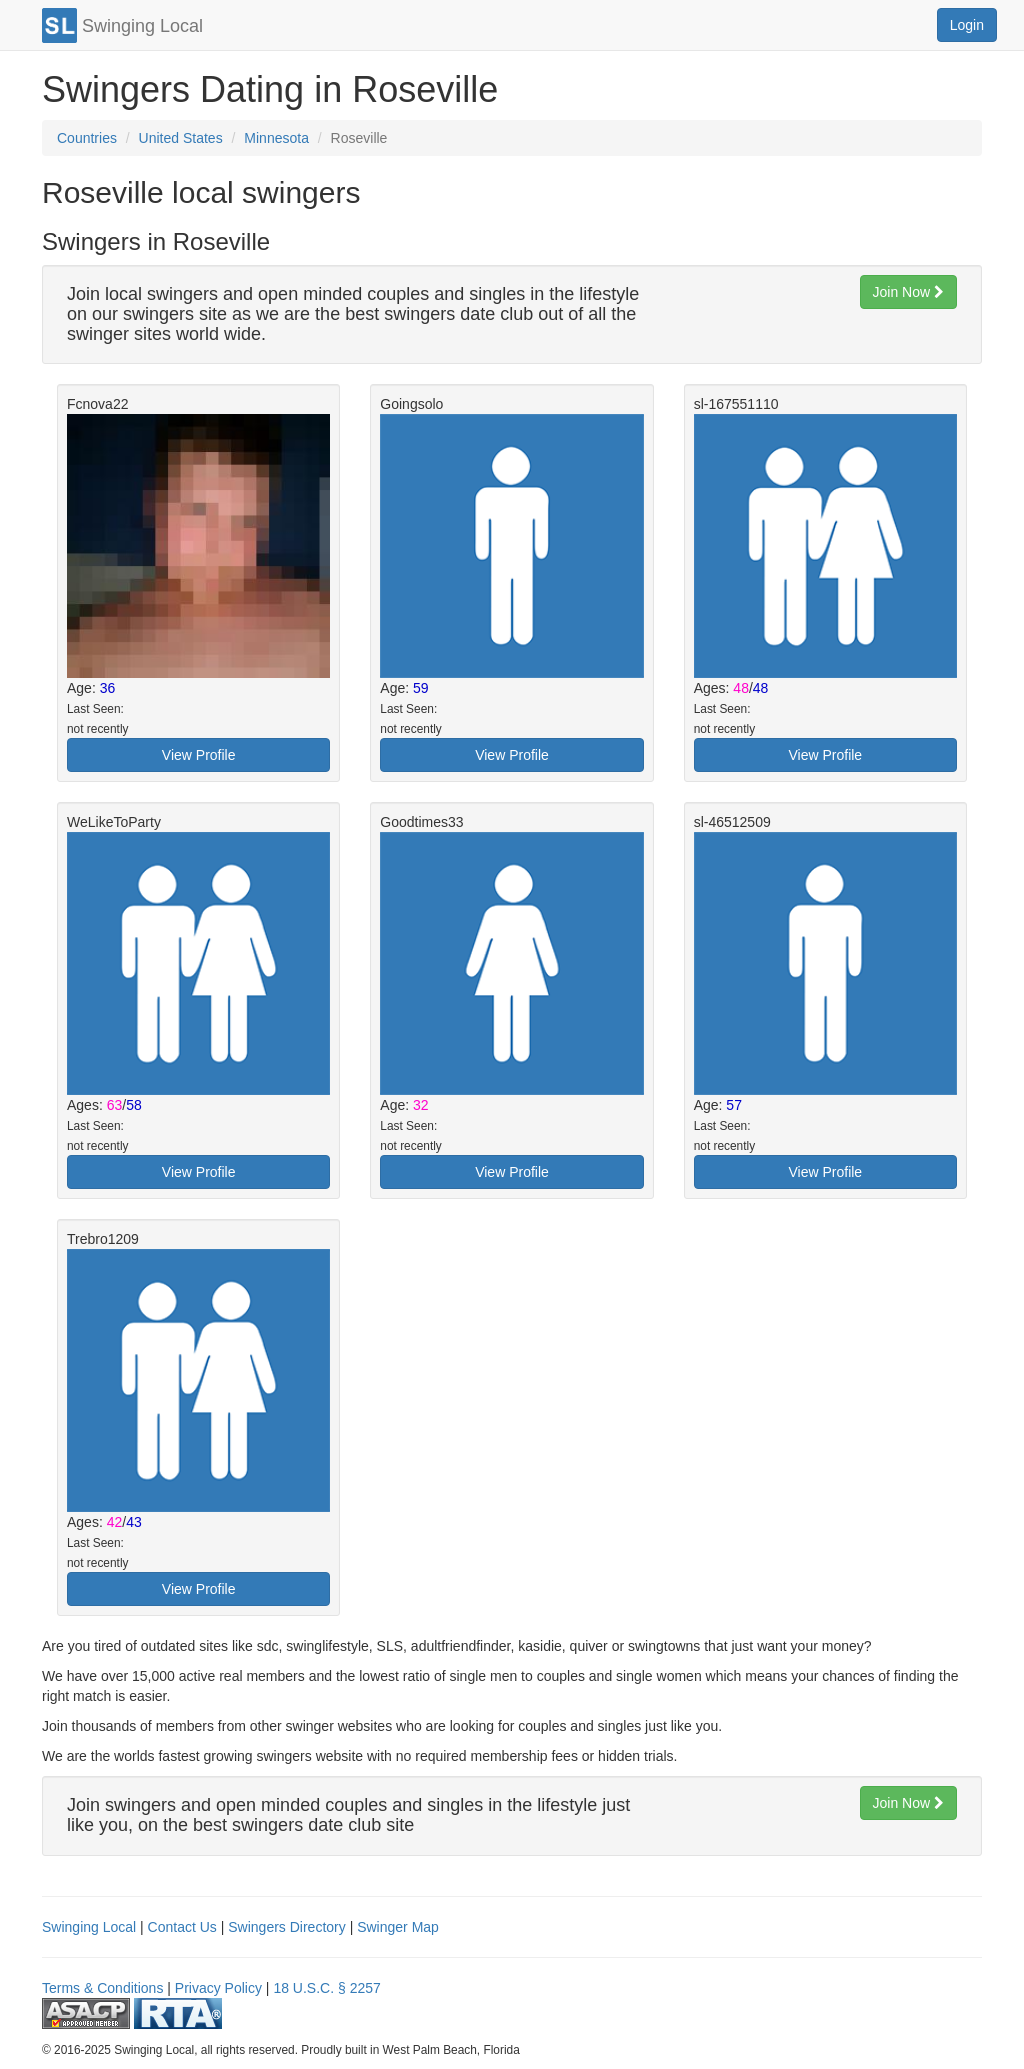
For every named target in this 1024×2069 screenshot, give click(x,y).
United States (181, 138)
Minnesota (276, 138)
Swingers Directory (286, 1927)
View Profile (199, 755)
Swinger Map (398, 1927)
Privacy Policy (218, 1988)
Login (967, 25)
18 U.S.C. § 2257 (326, 1988)
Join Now (908, 292)
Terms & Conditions (102, 1988)
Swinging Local (89, 1927)
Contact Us (182, 1927)
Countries (87, 138)
